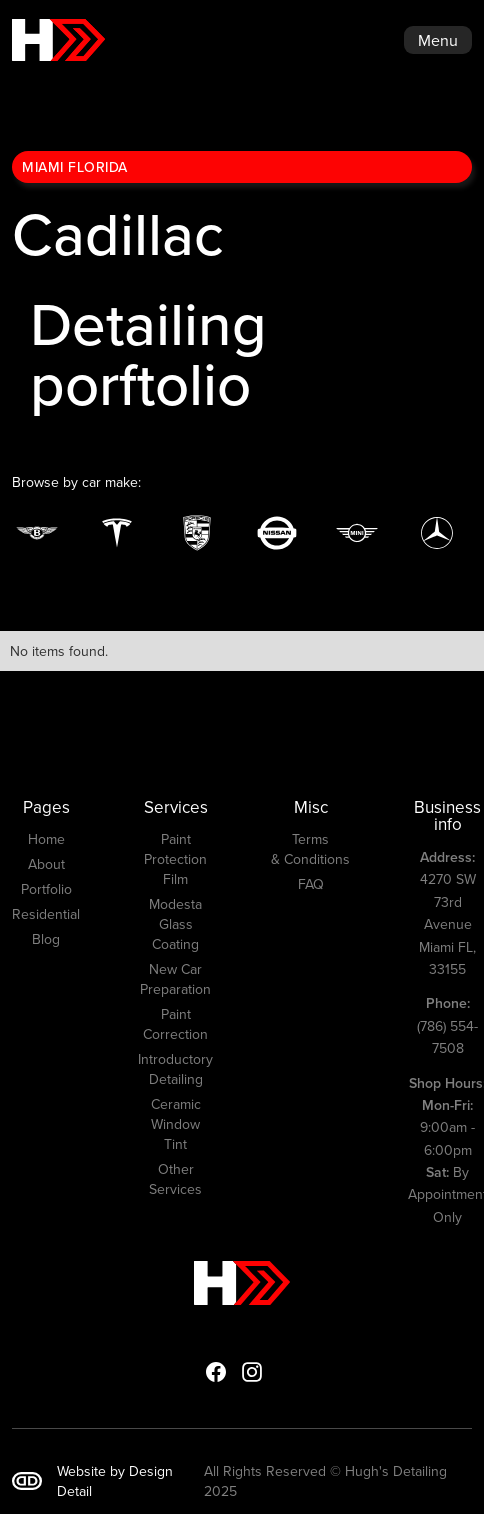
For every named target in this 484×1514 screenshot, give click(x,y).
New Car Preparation (175, 979)
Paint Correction (175, 1024)
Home (46, 839)
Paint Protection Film (175, 859)
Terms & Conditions (310, 849)
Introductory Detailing (175, 1069)
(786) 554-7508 (447, 1025)
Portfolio (46, 889)
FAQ (311, 884)
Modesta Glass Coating (175, 924)
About (46, 864)
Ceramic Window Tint (176, 1124)
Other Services (175, 1179)
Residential (46, 914)
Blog (46, 939)
